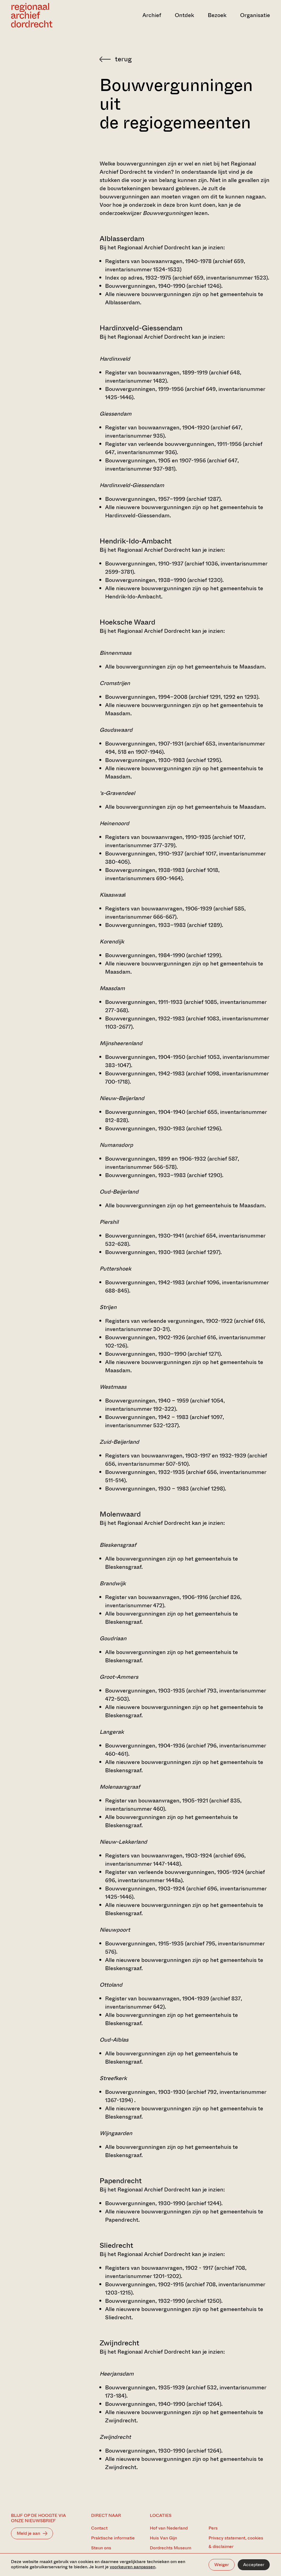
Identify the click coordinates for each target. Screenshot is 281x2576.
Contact (99, 2528)
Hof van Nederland (169, 2528)
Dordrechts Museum (170, 2548)
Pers (213, 2528)
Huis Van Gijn (163, 2538)
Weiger (221, 2564)
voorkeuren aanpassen (132, 2567)
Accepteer (253, 2564)
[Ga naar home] (50, 15)
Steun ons (101, 2548)
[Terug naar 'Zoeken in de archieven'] (185, 59)
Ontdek (184, 15)
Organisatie (255, 15)
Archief (151, 15)
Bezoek (217, 15)
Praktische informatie (113, 2538)
